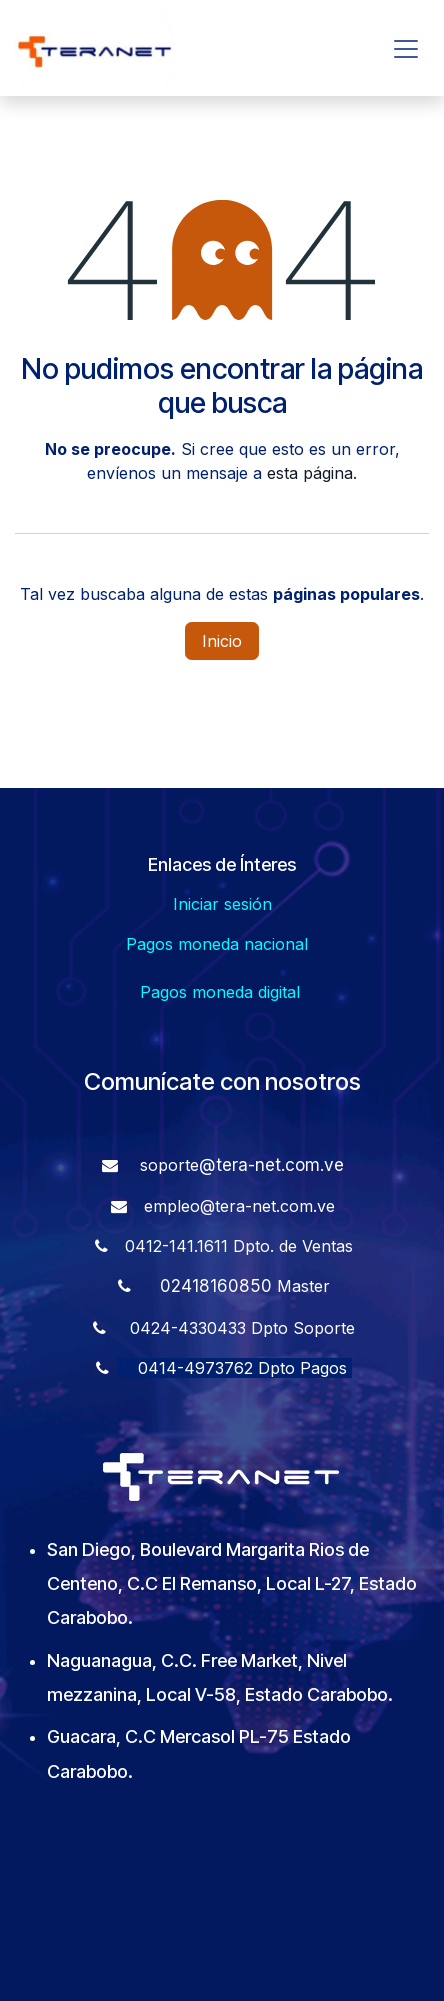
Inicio (222, 641)
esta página (310, 473)
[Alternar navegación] (406, 48)
